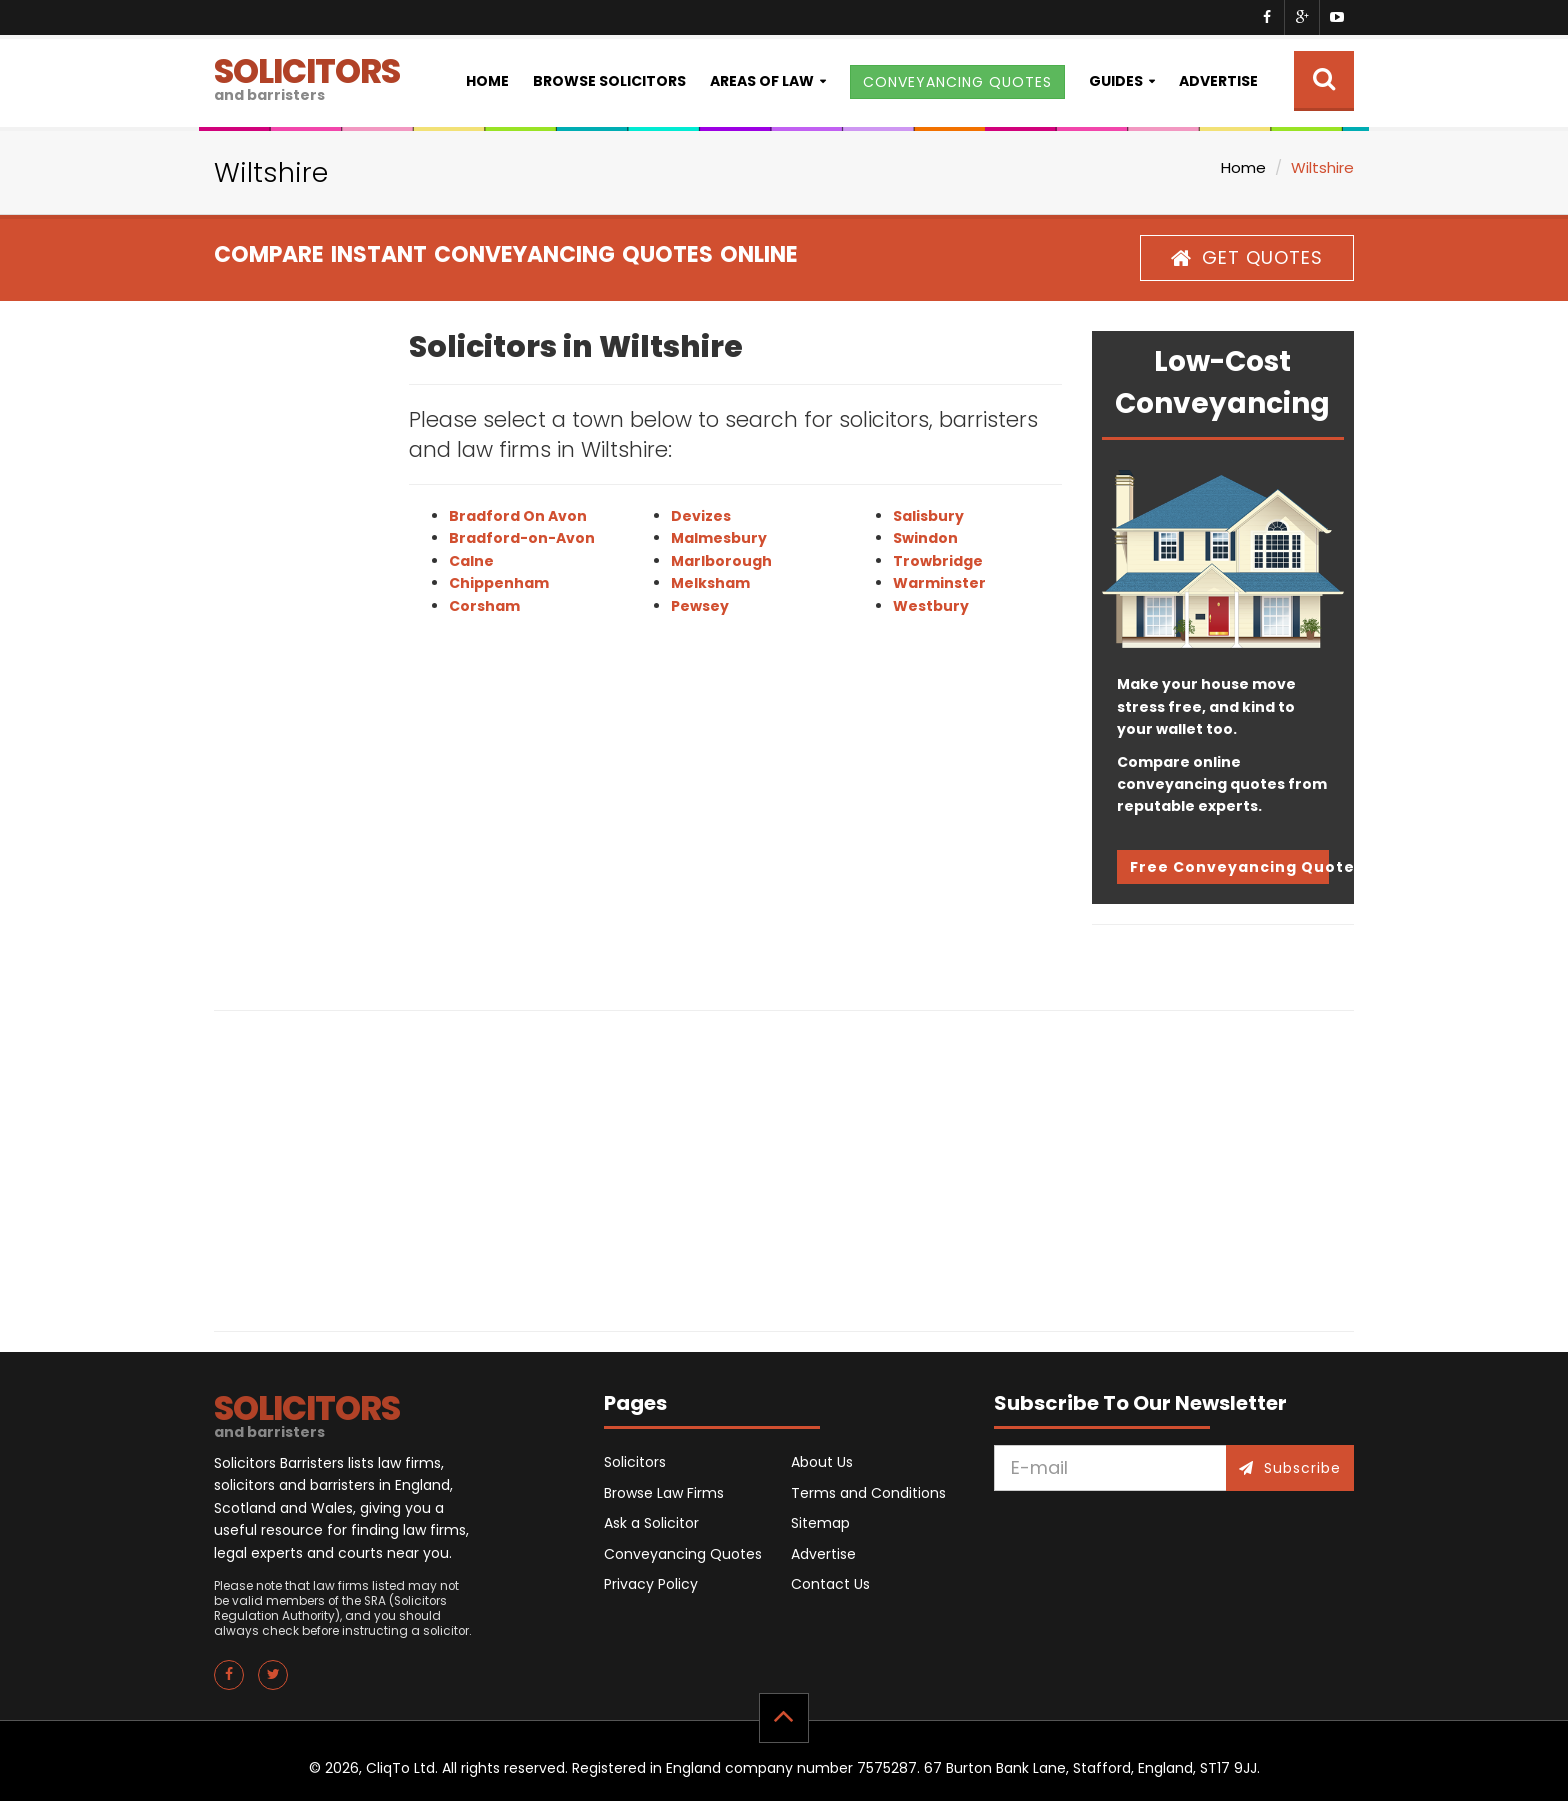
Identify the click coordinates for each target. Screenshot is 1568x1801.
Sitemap (820, 1523)
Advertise (1218, 81)
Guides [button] (1116, 81)
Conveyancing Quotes (683, 1554)
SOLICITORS (307, 76)
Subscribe (1290, 1468)
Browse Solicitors (609, 81)
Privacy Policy (651, 1584)
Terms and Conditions (868, 1493)
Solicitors (635, 1462)
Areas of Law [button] (762, 81)
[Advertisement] (296, 631)
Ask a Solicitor (651, 1523)
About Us (822, 1462)
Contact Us (830, 1584)
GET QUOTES (1247, 257)
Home (487, 81)
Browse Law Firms (664, 1493)
